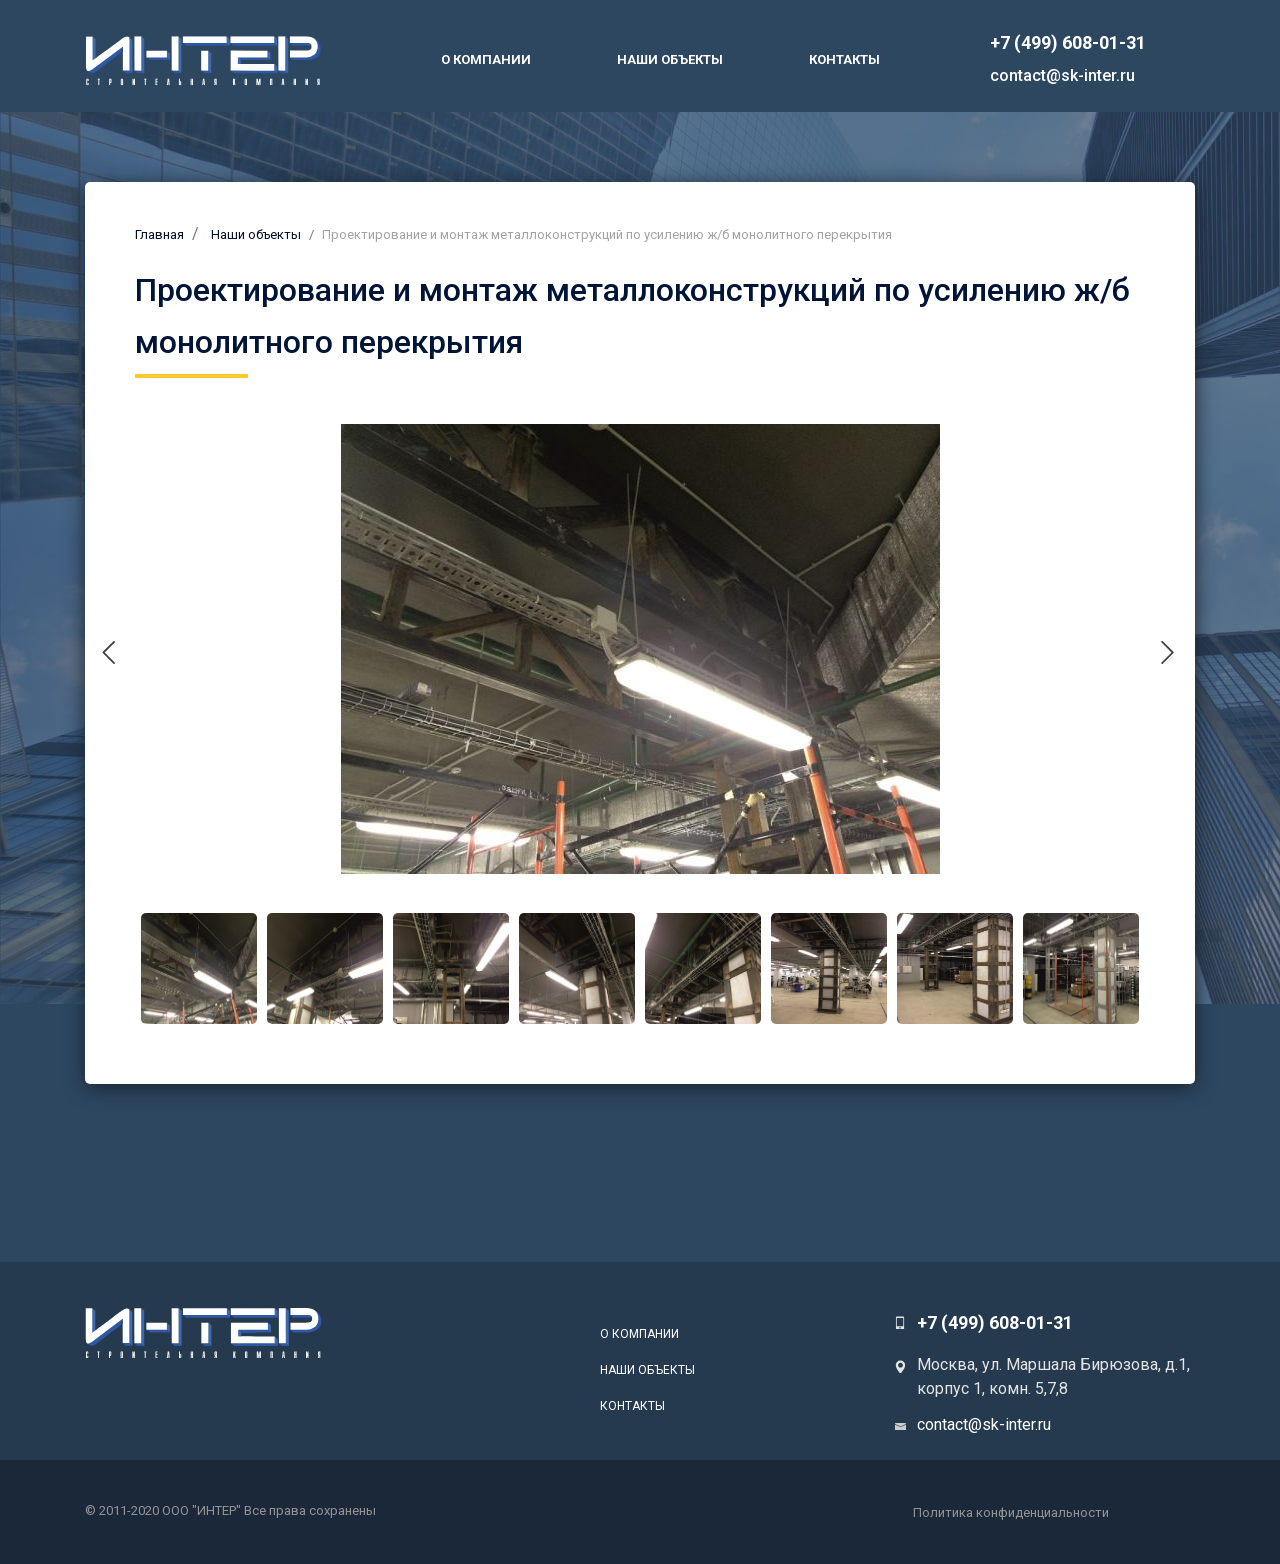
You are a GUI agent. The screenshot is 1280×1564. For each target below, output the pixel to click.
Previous (120, 646)
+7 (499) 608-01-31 (1068, 42)
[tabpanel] (640, 649)
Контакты (844, 59)
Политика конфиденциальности (1011, 1512)
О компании (486, 59)
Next (1179, 646)
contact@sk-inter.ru (1062, 75)
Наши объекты (670, 59)
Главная (159, 234)
